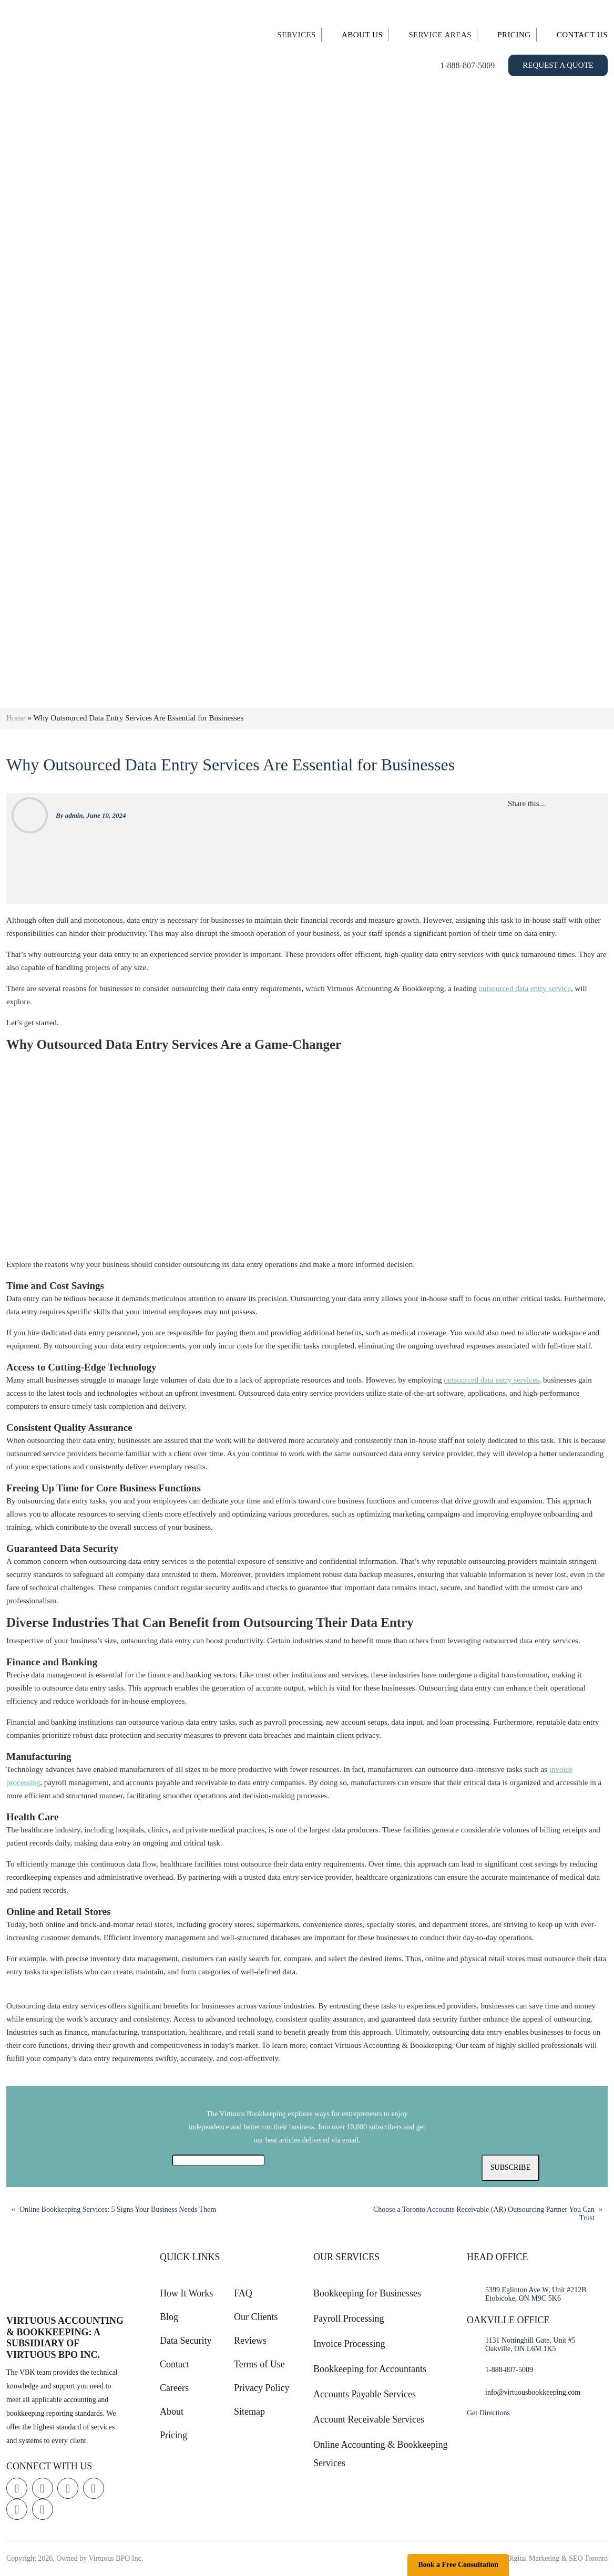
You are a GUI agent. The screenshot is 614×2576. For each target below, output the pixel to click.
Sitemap (249, 2411)
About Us (362, 34)
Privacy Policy (262, 2388)
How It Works (186, 2293)
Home (16, 718)
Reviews (250, 2340)
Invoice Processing (349, 2343)
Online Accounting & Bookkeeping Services (380, 2453)
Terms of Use (259, 2364)
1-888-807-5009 (467, 65)
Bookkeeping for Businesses (367, 2293)
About (171, 2411)
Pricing (514, 34)
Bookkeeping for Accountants (369, 2369)
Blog (169, 2317)
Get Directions (488, 2413)
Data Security (185, 2340)
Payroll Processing (348, 2318)
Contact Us (582, 34)
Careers (174, 2388)
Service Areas (440, 34)
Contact (174, 2364)
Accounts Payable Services (364, 2394)
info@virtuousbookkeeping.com (532, 2392)
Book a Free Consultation (458, 2565)
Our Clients (256, 2317)
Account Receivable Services (368, 2419)
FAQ (243, 2293)
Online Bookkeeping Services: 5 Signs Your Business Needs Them (117, 2209)
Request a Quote (558, 65)
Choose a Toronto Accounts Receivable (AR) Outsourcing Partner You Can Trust (484, 2214)
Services (296, 34)
